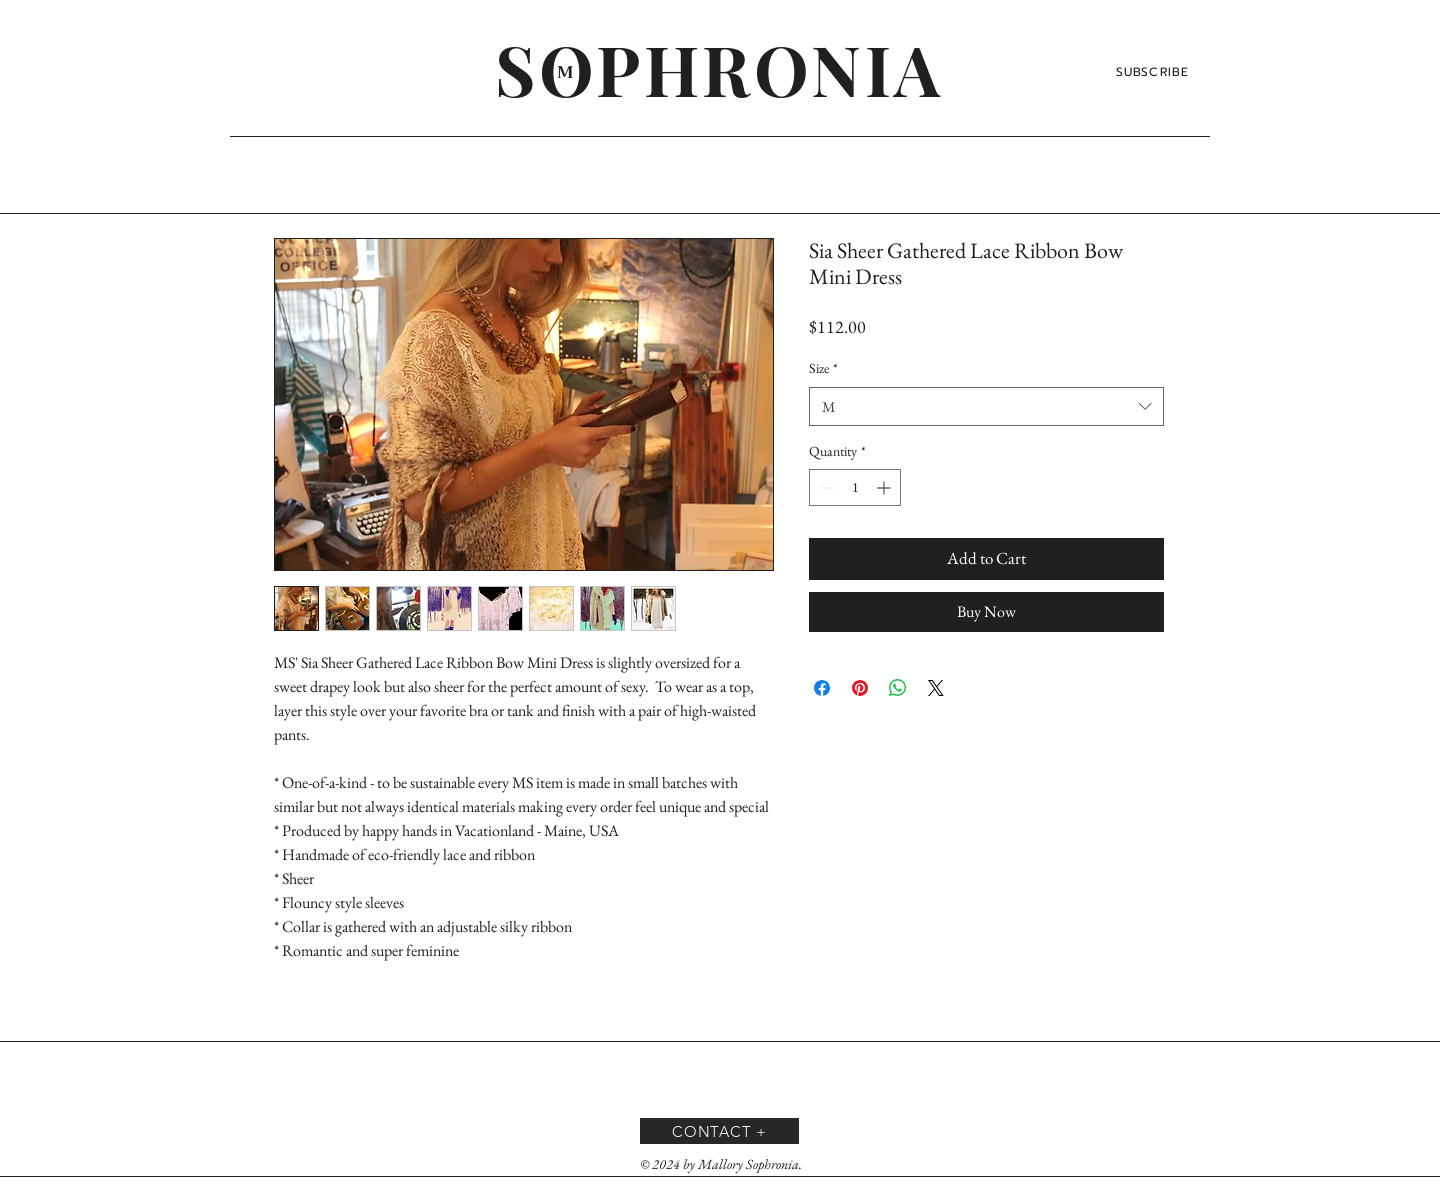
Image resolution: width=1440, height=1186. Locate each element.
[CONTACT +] (719, 1131)
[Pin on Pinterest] (860, 688)
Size (823, 368)
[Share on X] (936, 688)
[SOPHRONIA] (719, 68)
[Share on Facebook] (822, 688)
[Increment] (885, 487)
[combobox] (986, 406)
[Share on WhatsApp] (898, 688)
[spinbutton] (855, 487)
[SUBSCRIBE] (1154, 72)
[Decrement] (824, 487)
